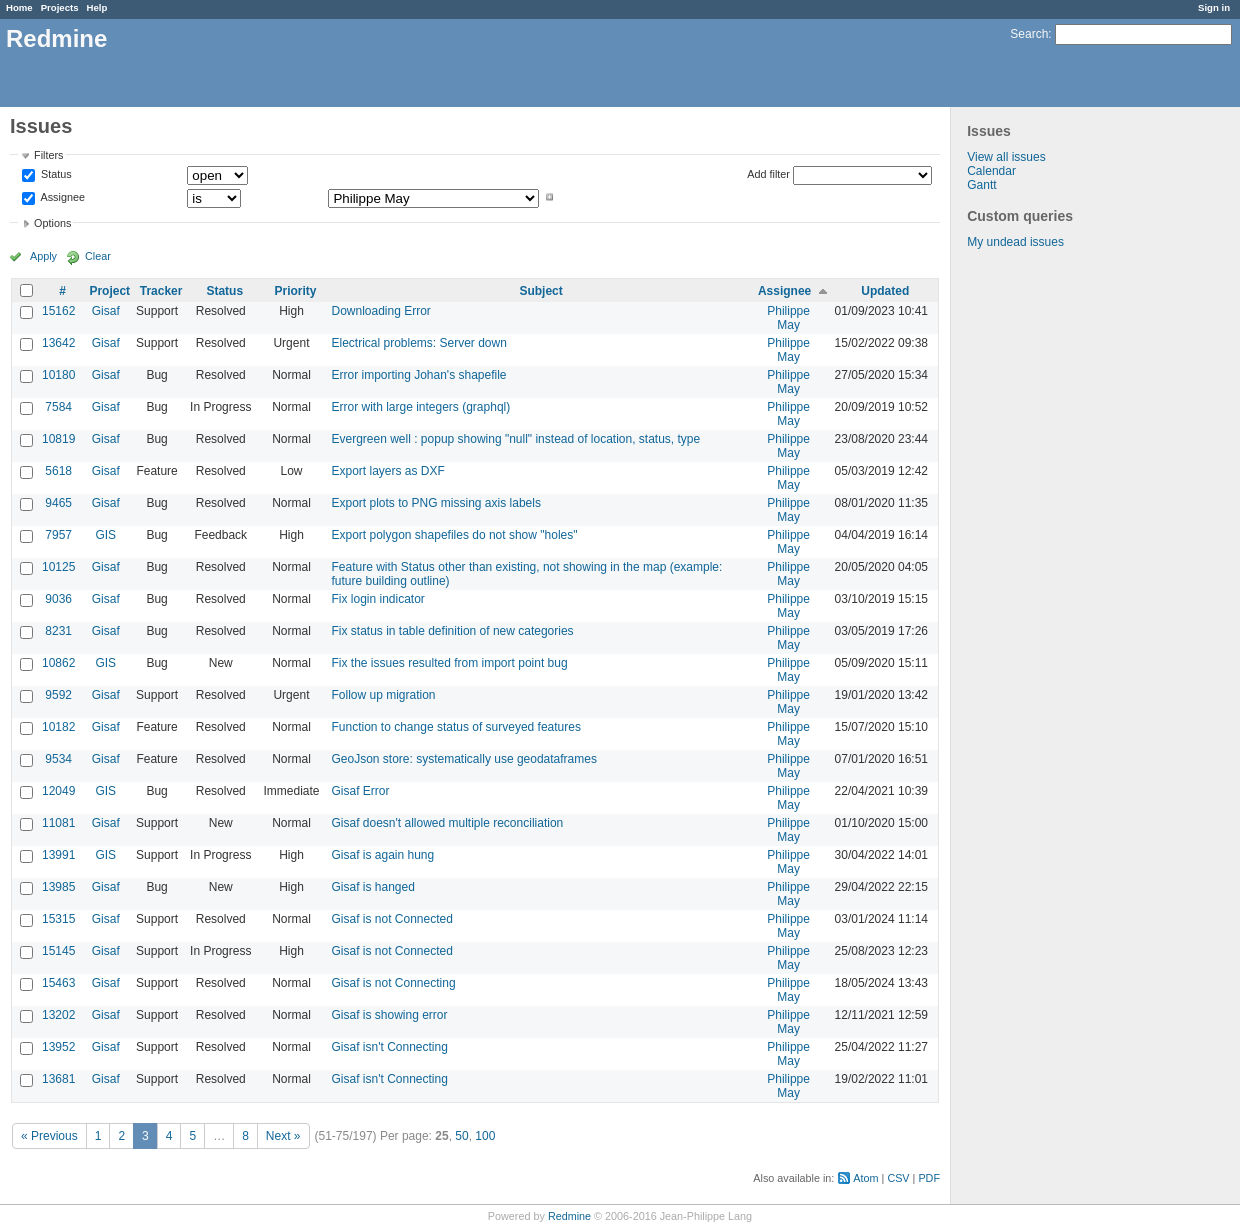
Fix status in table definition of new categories (452, 631)
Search (1029, 34)
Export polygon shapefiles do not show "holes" (454, 535)
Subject (540, 291)
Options (52, 223)
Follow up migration (383, 695)
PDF (929, 1178)
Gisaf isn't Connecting (389, 1047)
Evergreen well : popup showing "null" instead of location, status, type (515, 439)
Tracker (161, 291)
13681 (58, 1079)
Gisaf (106, 311)
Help (97, 7)
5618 (58, 471)
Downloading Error (380, 311)
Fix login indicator (377, 599)
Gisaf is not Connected (391, 919)
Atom (865, 1178)
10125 (58, 567)
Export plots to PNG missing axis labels (435, 503)
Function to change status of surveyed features (455, 727)
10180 (58, 375)
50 (461, 1136)
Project (109, 291)
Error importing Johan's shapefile (418, 375)
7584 (58, 407)
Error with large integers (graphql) (420, 407)
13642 (58, 343)
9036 (58, 599)
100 (485, 1136)
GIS (105, 535)
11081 (58, 823)
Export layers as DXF (387, 471)
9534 (58, 759)
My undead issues (1015, 242)
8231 (58, 631)
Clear (98, 256)
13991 (58, 855)
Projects (60, 7)
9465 (58, 503)
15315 (58, 919)
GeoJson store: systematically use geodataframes (463, 759)
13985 (58, 887)
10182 (58, 727)
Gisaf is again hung (382, 855)
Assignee (61, 197)
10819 (58, 439)
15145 (58, 951)
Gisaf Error (360, 791)
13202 (58, 1015)
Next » (283, 1136)
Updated (885, 291)
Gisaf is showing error (389, 1015)
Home (19, 7)
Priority (295, 291)
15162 (58, 311)
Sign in (1214, 7)
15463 (58, 983)
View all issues (1006, 157)
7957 (58, 535)
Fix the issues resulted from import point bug (449, 663)
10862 (58, 663)
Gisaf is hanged (372, 887)
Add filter (768, 174)
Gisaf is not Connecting (393, 983)
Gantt (981, 185)
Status (55, 175)
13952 (58, 1047)
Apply (43, 256)
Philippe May (788, 318)
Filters (48, 155)
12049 (58, 791)
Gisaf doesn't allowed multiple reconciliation (447, 823)
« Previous (49, 1136)
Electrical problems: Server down (418, 343)
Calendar (991, 171)
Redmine (569, 1216)
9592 (58, 695)
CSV (898, 1178)
